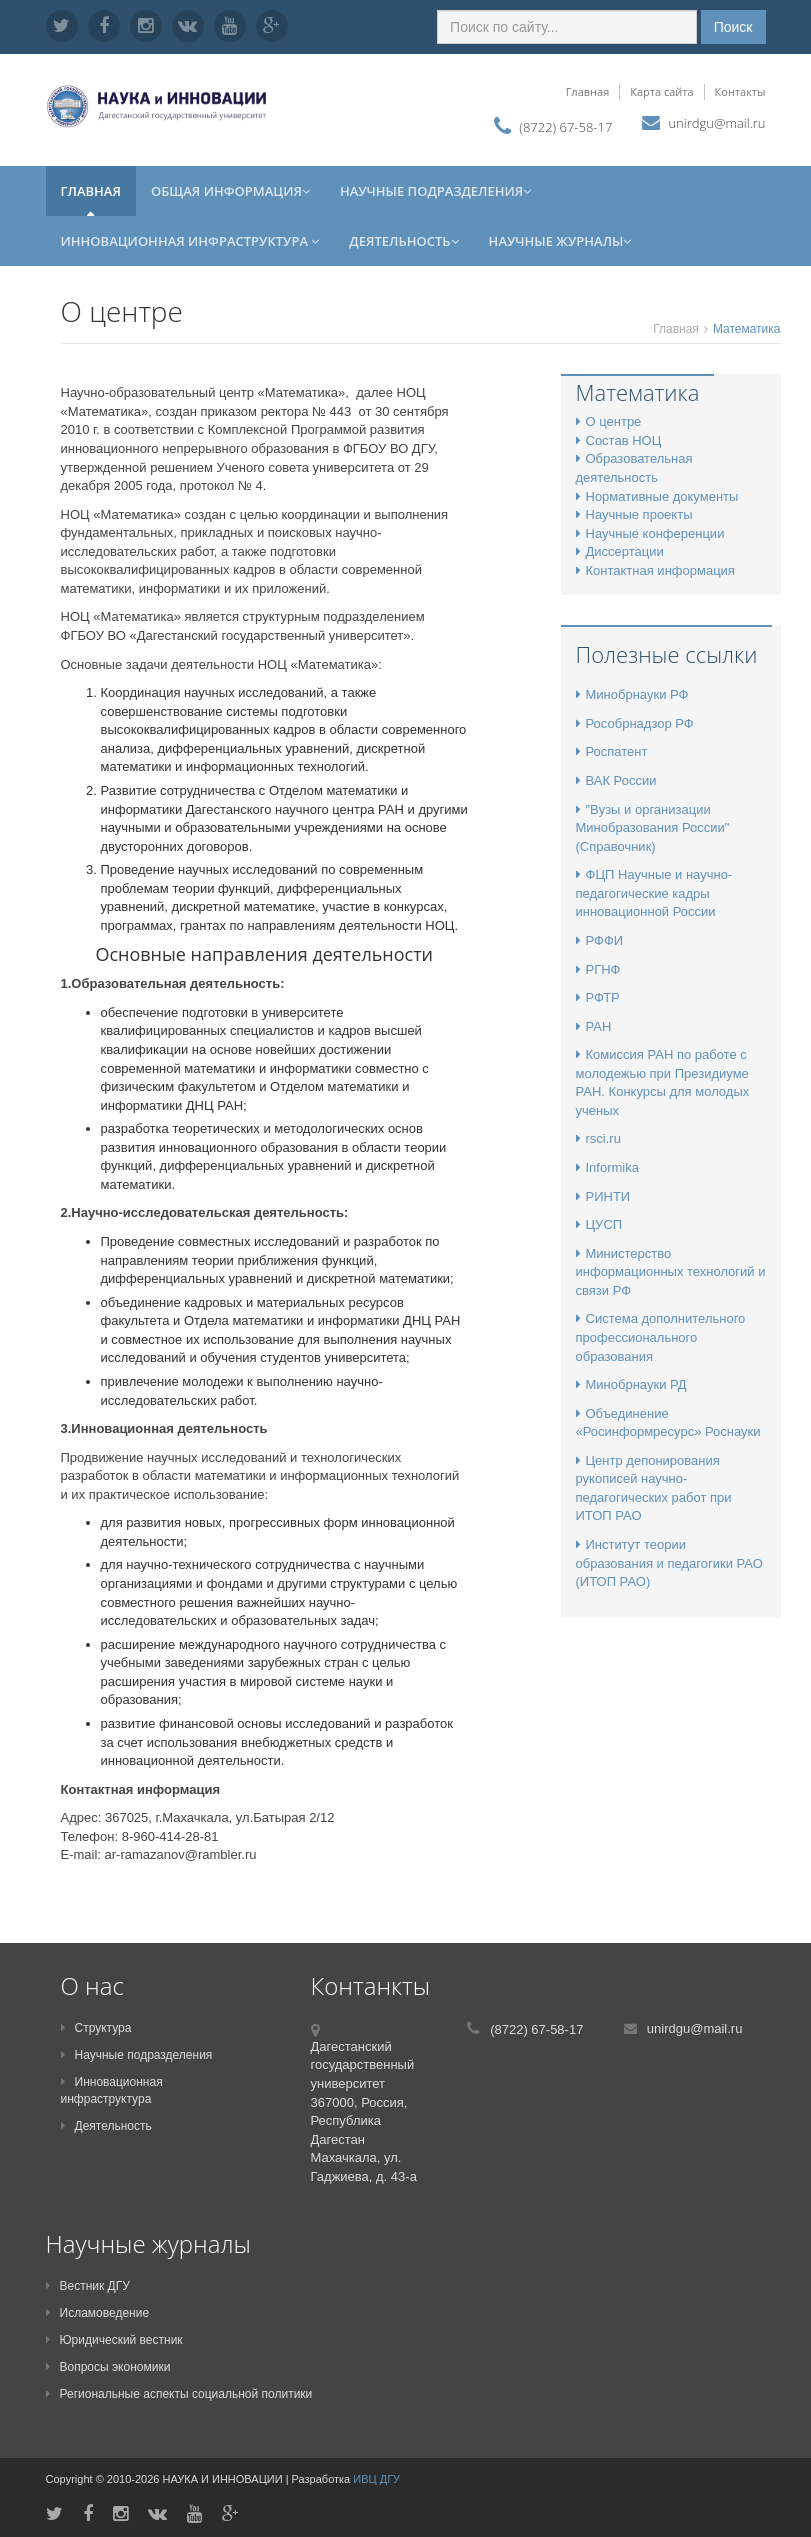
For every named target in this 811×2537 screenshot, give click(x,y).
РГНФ (598, 969)
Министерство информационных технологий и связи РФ (671, 1272)
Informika (607, 1167)
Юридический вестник (114, 2340)
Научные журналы (560, 241)
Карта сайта (661, 91)
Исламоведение (98, 2313)
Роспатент (612, 751)
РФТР (598, 997)
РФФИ (600, 940)
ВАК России (616, 780)
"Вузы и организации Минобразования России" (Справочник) (653, 828)
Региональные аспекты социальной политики (179, 2394)
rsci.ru (598, 1138)
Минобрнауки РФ (632, 694)
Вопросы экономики (108, 2367)
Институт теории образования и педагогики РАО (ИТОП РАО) (669, 1563)
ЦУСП (599, 1224)
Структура (96, 2028)
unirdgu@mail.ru (716, 123)
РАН (594, 1026)
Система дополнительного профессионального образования (661, 1337)
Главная (588, 91)
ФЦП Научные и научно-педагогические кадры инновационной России (654, 893)
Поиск (733, 27)
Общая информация (230, 191)
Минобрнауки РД (631, 1384)
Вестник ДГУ (88, 2286)
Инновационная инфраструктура (190, 241)
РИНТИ (603, 1196)
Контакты (740, 91)
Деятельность (403, 241)
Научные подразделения (435, 191)
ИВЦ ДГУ (376, 2479)
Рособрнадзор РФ (635, 723)
